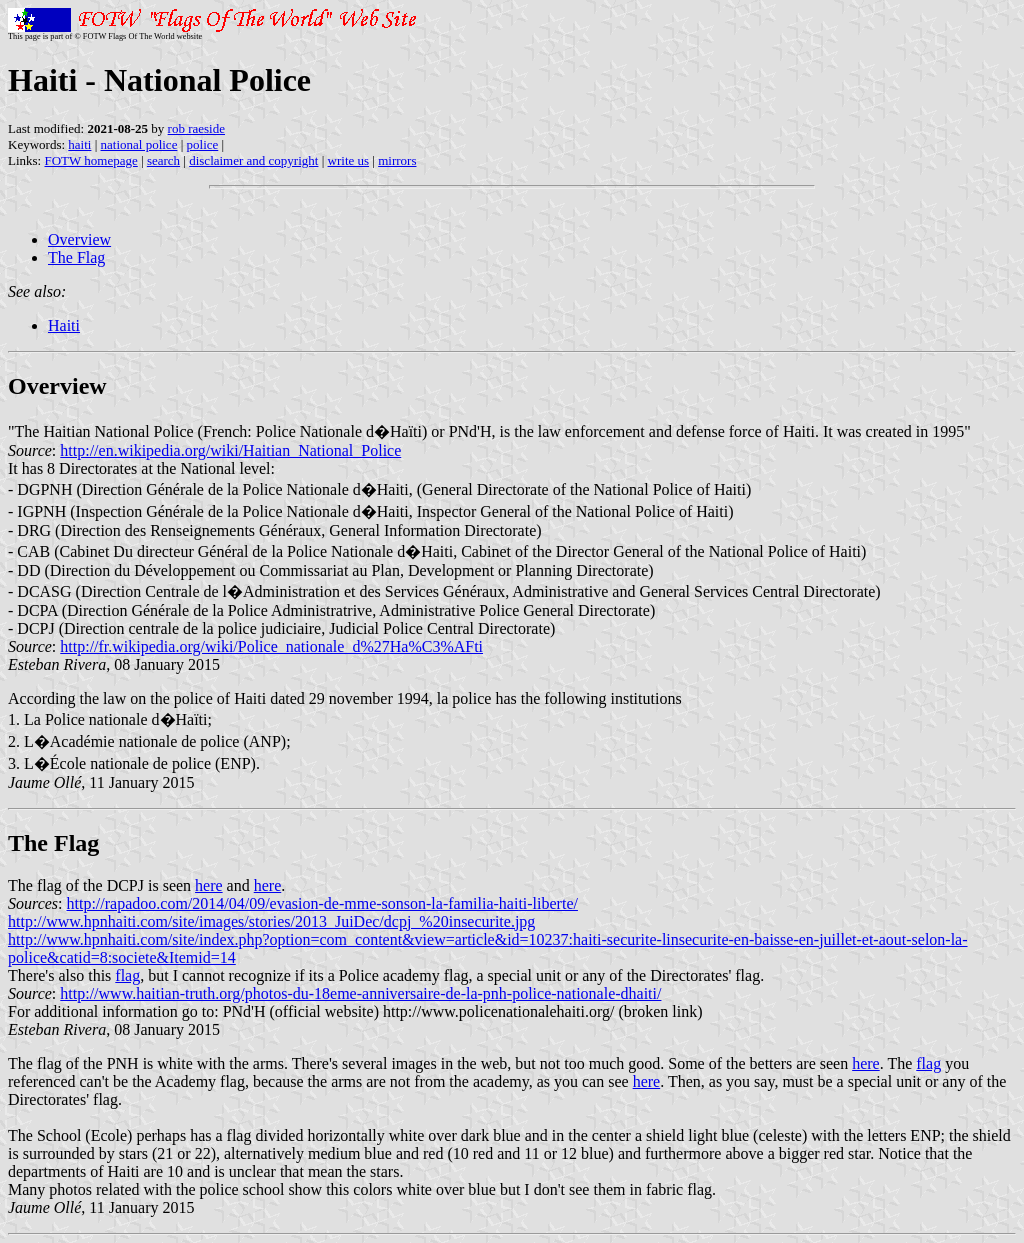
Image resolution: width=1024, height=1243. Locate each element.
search (163, 160)
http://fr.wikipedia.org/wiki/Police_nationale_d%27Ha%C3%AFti (271, 646)
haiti (79, 144)
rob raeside (196, 128)
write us (349, 160)
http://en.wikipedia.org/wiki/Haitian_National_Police (230, 450)
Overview (79, 239)
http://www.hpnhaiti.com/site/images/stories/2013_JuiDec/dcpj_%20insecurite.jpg (271, 921)
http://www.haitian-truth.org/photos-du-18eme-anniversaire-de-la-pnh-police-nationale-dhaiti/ (360, 993)
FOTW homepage (90, 160)
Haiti (64, 325)
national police (139, 144)
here (209, 885)
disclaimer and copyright (253, 160)
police (203, 144)
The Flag (76, 257)
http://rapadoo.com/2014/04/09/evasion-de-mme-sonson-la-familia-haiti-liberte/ (322, 903)
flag (127, 975)
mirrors (397, 160)
